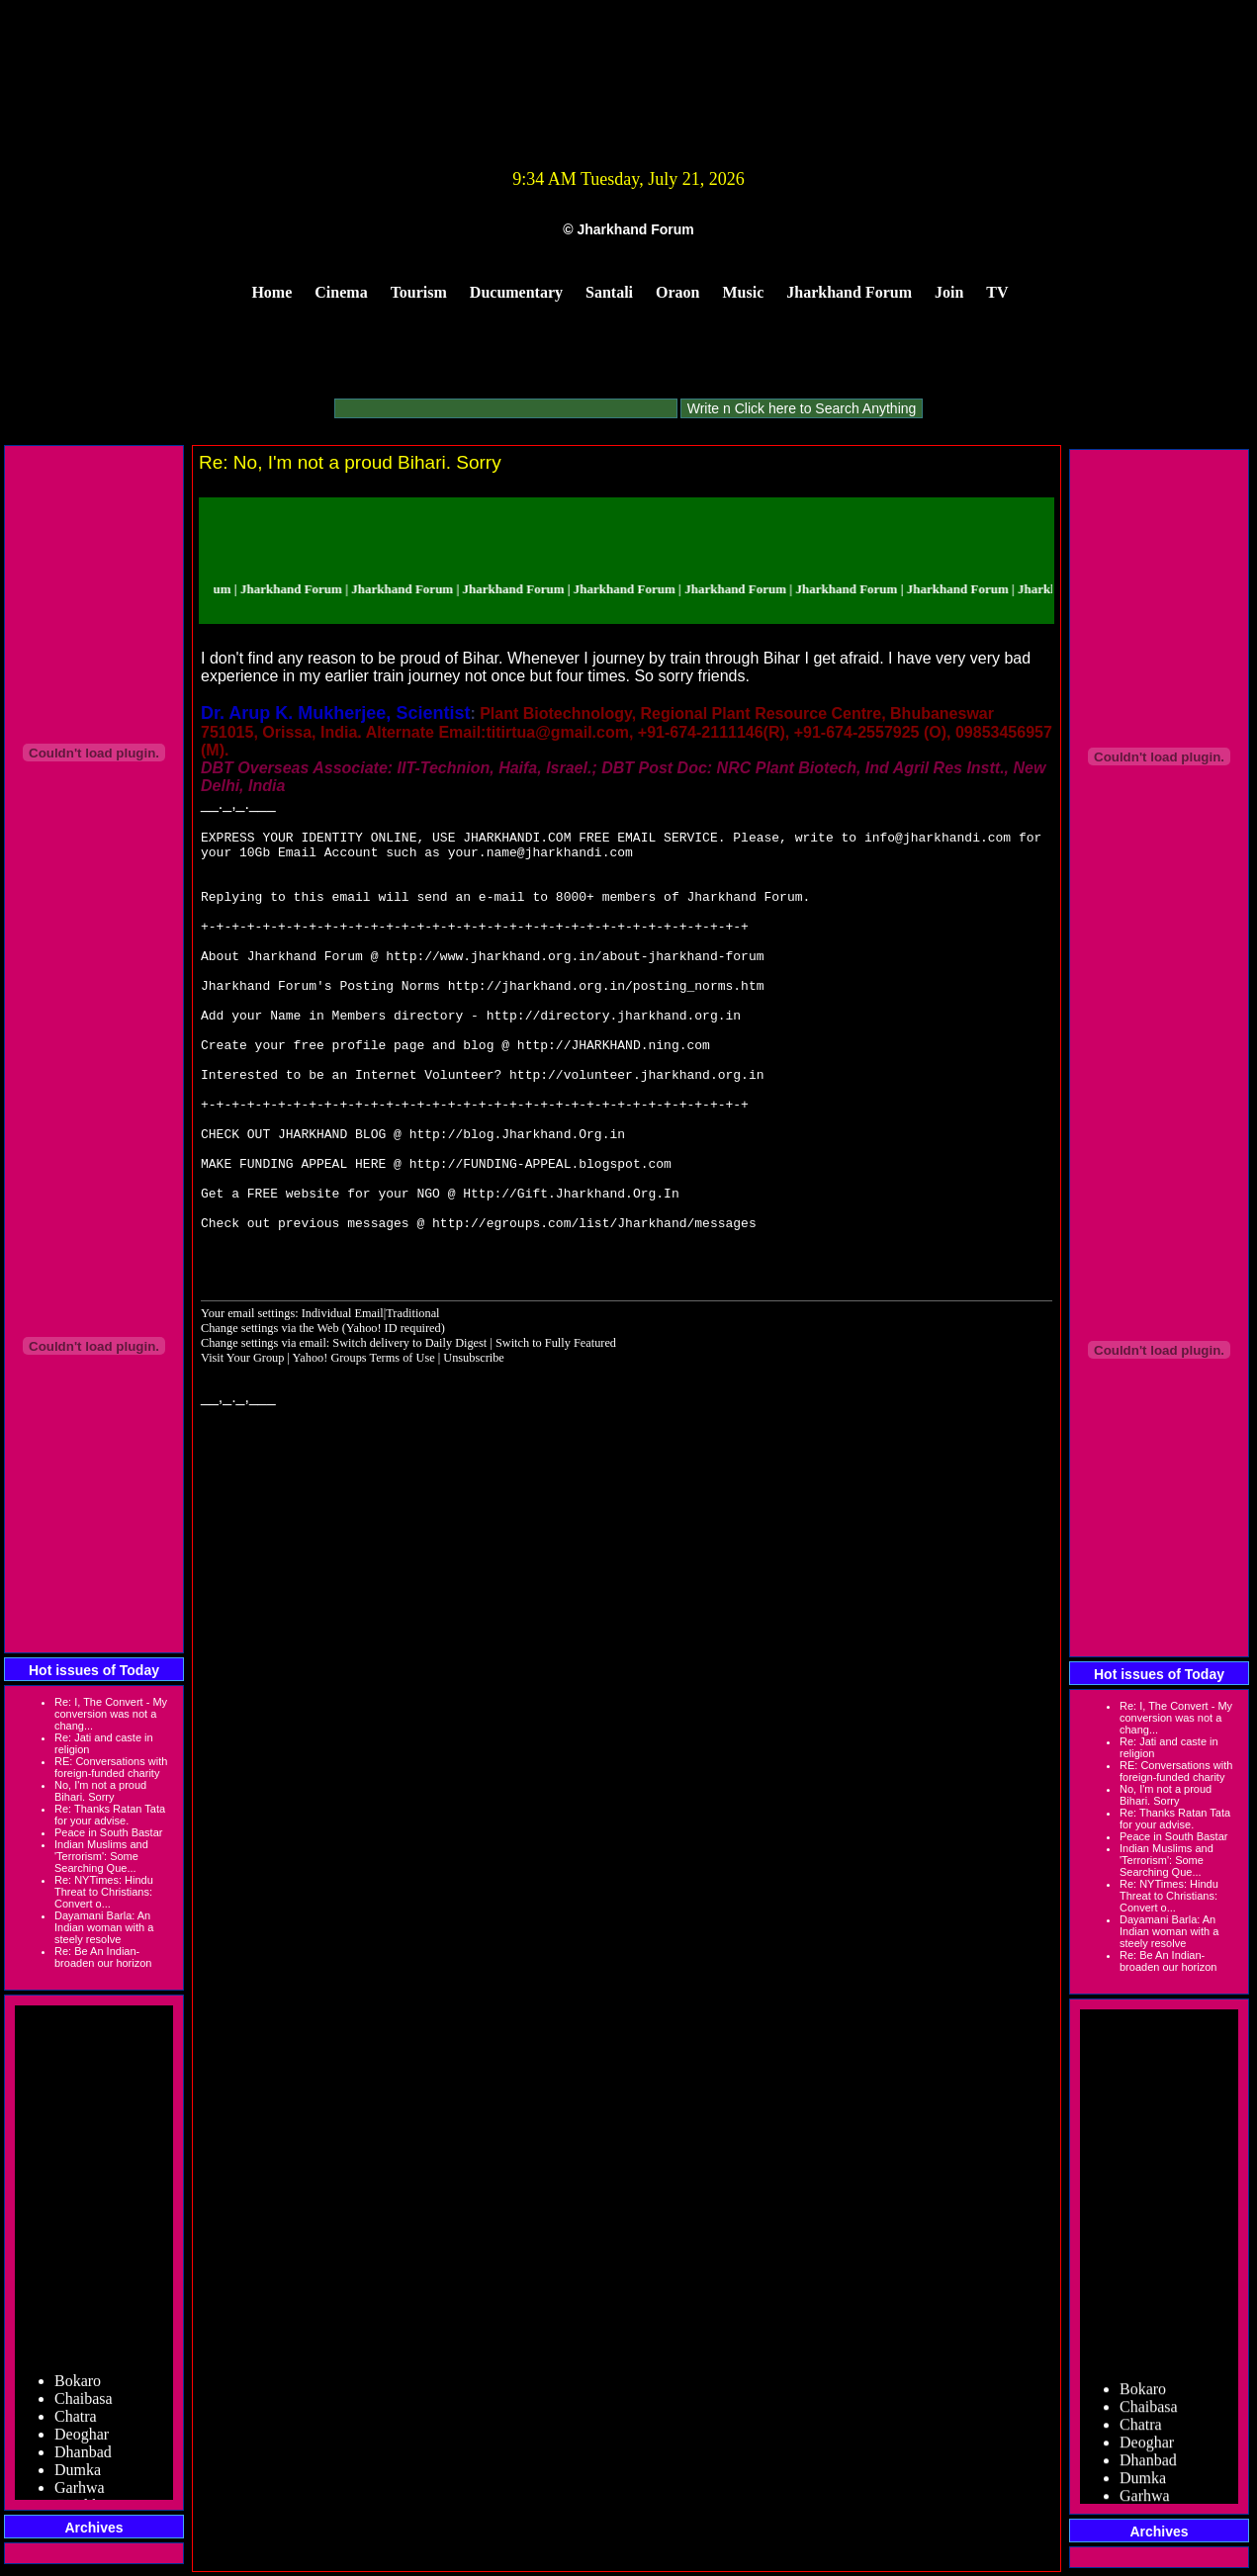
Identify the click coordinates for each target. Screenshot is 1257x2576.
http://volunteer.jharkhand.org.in (636, 1124)
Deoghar (81, 2439)
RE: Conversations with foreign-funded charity (110, 1767)
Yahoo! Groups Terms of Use (365, 1441)
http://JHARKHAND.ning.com (613, 1089)
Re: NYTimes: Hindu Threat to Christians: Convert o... (103, 1892)
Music (743, 292)
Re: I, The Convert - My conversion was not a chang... (110, 1714)
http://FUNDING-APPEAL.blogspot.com (540, 1231)
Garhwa (79, 2492)
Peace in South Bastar (108, 1832)
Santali (609, 292)
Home (271, 292)
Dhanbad (83, 2456)
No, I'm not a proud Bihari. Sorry (100, 1791)
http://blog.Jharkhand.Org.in (517, 1195)
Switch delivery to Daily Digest (409, 1426)
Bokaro (77, 2385)
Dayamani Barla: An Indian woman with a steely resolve (103, 1927)
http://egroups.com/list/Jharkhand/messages (594, 1302)
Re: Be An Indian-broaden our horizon (102, 1957)
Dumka (77, 2474)
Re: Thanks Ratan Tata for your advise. (109, 1814)
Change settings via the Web (270, 1411)
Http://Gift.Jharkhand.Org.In (570, 1267)
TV (997, 292)
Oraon (677, 292)
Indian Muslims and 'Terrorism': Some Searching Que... (101, 1856)
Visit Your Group (244, 1441)
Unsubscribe (473, 1441)
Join (949, 292)
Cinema (340, 292)
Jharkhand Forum (849, 292)
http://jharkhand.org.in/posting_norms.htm (606, 1017)
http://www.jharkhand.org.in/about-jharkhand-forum (574, 982)
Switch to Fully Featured (555, 1426)
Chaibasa (83, 2403)
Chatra (75, 2421)
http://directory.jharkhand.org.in (614, 1053)
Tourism (419, 292)
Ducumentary (516, 292)
